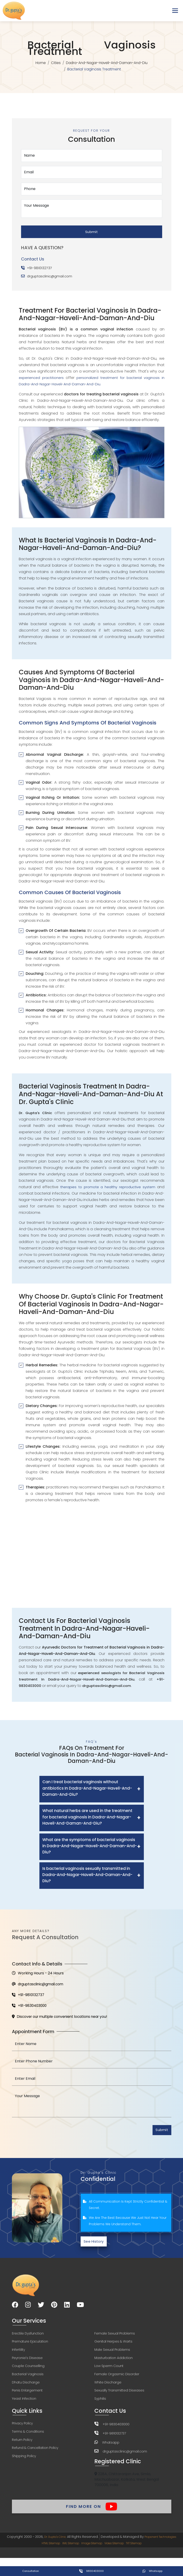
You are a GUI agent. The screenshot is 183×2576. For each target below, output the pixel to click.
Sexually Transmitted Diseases (119, 2397)
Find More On (91, 2514)
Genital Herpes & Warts (113, 2345)
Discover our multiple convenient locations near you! (62, 2017)
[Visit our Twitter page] (41, 2307)
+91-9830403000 (30, 2006)
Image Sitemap (159, 2554)
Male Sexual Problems (112, 2353)
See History (94, 2243)
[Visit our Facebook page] (15, 2307)
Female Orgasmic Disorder (116, 2379)
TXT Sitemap (105, 2561)
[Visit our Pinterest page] (54, 2307)
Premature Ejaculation (30, 2345)
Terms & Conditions (28, 2439)
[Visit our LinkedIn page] (67, 2307)
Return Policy (22, 2448)
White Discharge (107, 2388)
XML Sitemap (133, 2554)
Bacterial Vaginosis (28, 2379)
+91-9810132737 (40, 267)
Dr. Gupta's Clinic (94, 2548)
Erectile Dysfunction (28, 2336)
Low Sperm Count (108, 2371)
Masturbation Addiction (113, 2362)
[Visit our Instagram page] (28, 2307)
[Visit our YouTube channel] (80, 2307)
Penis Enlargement (27, 2397)
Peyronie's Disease (27, 2362)
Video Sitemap (80, 2561)
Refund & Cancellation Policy (35, 2457)
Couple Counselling (28, 2371)
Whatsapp (110, 2449)
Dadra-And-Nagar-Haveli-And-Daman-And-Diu (108, 63)
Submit (91, 230)
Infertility (18, 2353)
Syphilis (100, 2405)
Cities (50, 63)
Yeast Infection (24, 2405)
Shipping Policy (24, 2465)
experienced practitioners (42, 378)
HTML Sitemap (109, 2554)
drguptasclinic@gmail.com (51, 276)
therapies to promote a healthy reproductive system (107, 1187)
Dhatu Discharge (26, 2388)
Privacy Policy (22, 2431)
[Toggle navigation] (175, 10)
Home (34, 63)
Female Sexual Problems (114, 2336)
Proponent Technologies (75, 2554)
